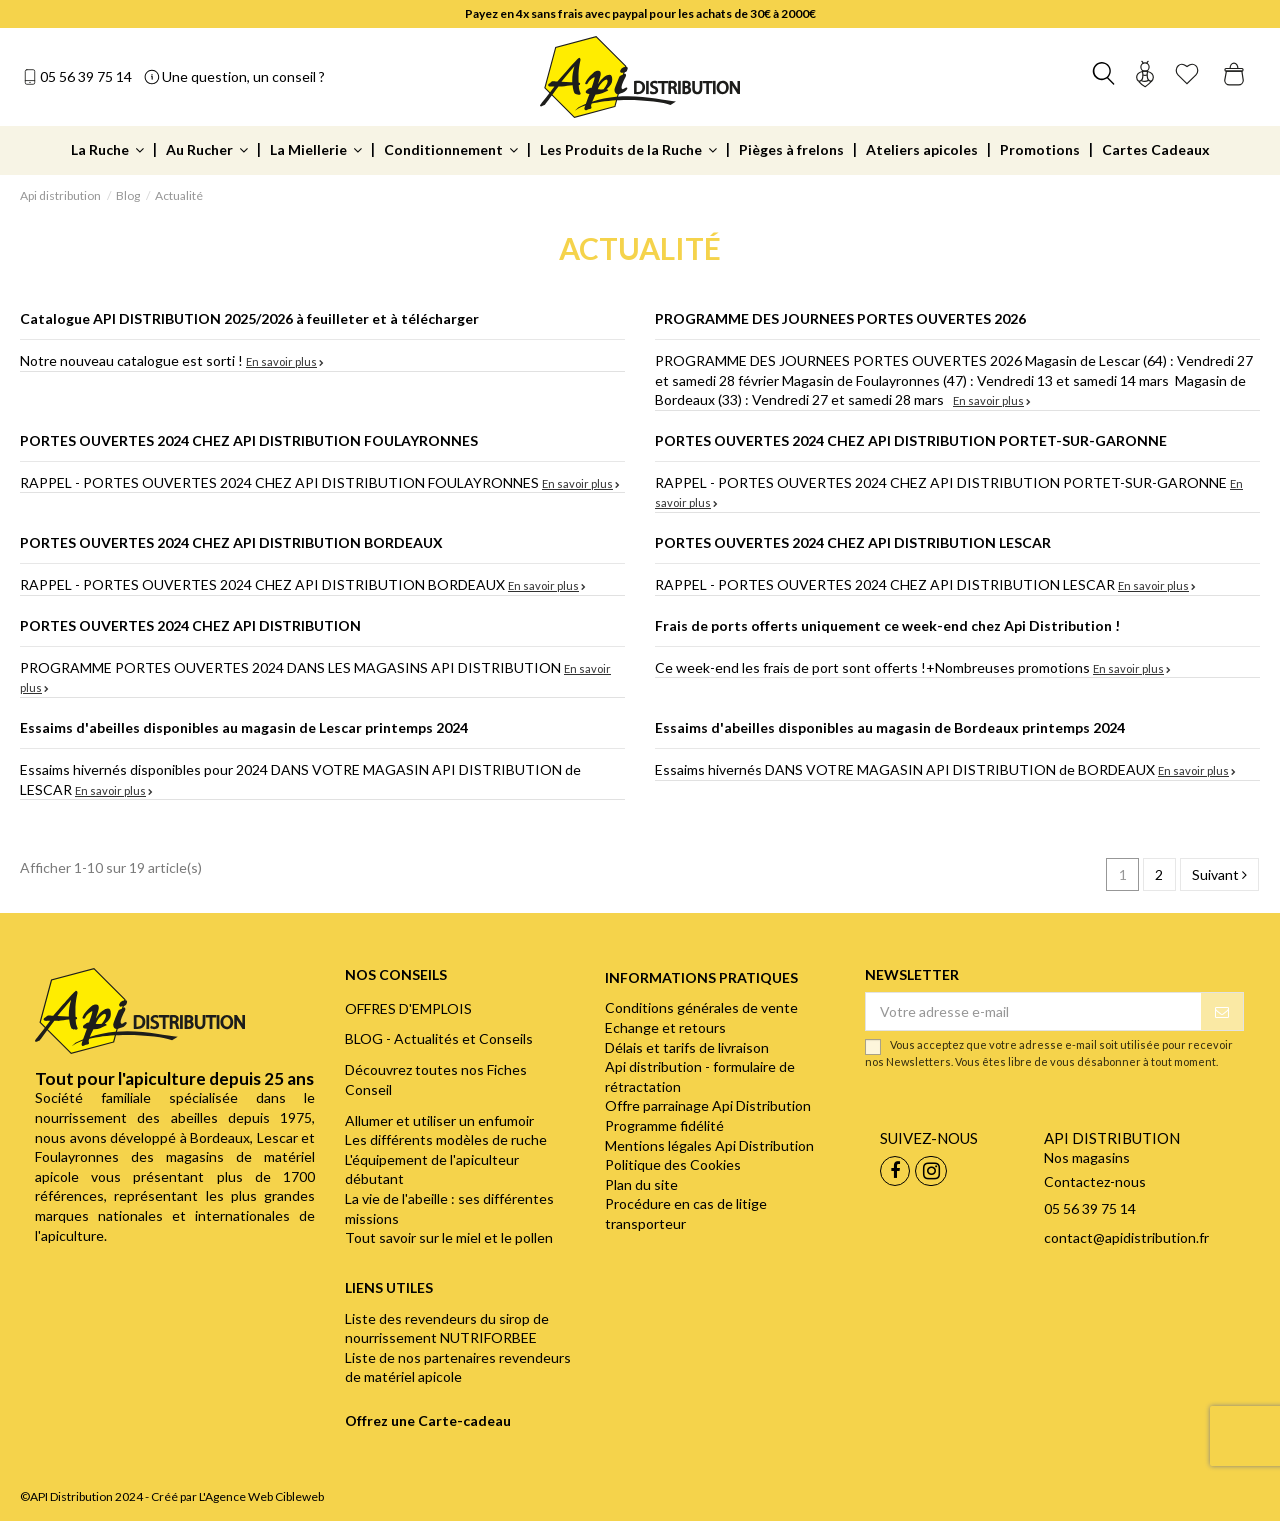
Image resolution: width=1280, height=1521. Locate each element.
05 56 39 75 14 (86, 76)
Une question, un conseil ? (243, 76)
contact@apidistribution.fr (1126, 1237)
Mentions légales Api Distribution (709, 1145)
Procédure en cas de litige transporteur (686, 1213)
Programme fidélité (664, 1125)
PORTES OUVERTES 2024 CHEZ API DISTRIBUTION (190, 625)
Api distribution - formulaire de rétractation (700, 1076)
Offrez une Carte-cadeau (428, 1420)
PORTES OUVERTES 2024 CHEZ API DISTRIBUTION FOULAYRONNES (249, 440)
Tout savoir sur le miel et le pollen (449, 1237)
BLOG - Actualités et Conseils (439, 1038)
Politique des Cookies (673, 1164)
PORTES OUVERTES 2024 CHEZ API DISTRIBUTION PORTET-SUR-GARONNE (911, 440)
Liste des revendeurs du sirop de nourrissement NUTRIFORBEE (447, 1328)
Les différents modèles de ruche (446, 1139)
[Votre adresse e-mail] (1033, 1012)
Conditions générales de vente (701, 1007)
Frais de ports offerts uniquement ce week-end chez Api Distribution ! (887, 625)
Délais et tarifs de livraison (687, 1047)
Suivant (1219, 874)
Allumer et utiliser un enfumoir (439, 1120)
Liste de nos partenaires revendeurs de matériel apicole (458, 1367)
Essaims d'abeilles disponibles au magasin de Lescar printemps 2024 (244, 727)
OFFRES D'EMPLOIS (408, 1008)
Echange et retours (665, 1027)
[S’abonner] (1222, 1012)
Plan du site (641, 1184)
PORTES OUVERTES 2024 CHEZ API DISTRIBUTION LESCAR (853, 542)
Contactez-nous (1095, 1181)
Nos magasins (1087, 1157)
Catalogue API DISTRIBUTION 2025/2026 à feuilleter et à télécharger (249, 318)
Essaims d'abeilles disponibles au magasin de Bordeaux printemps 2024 (890, 727)
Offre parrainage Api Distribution (708, 1105)
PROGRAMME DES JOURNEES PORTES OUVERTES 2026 (840, 318)
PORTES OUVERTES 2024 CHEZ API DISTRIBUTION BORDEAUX (231, 542)
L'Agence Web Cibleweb (261, 1496)
